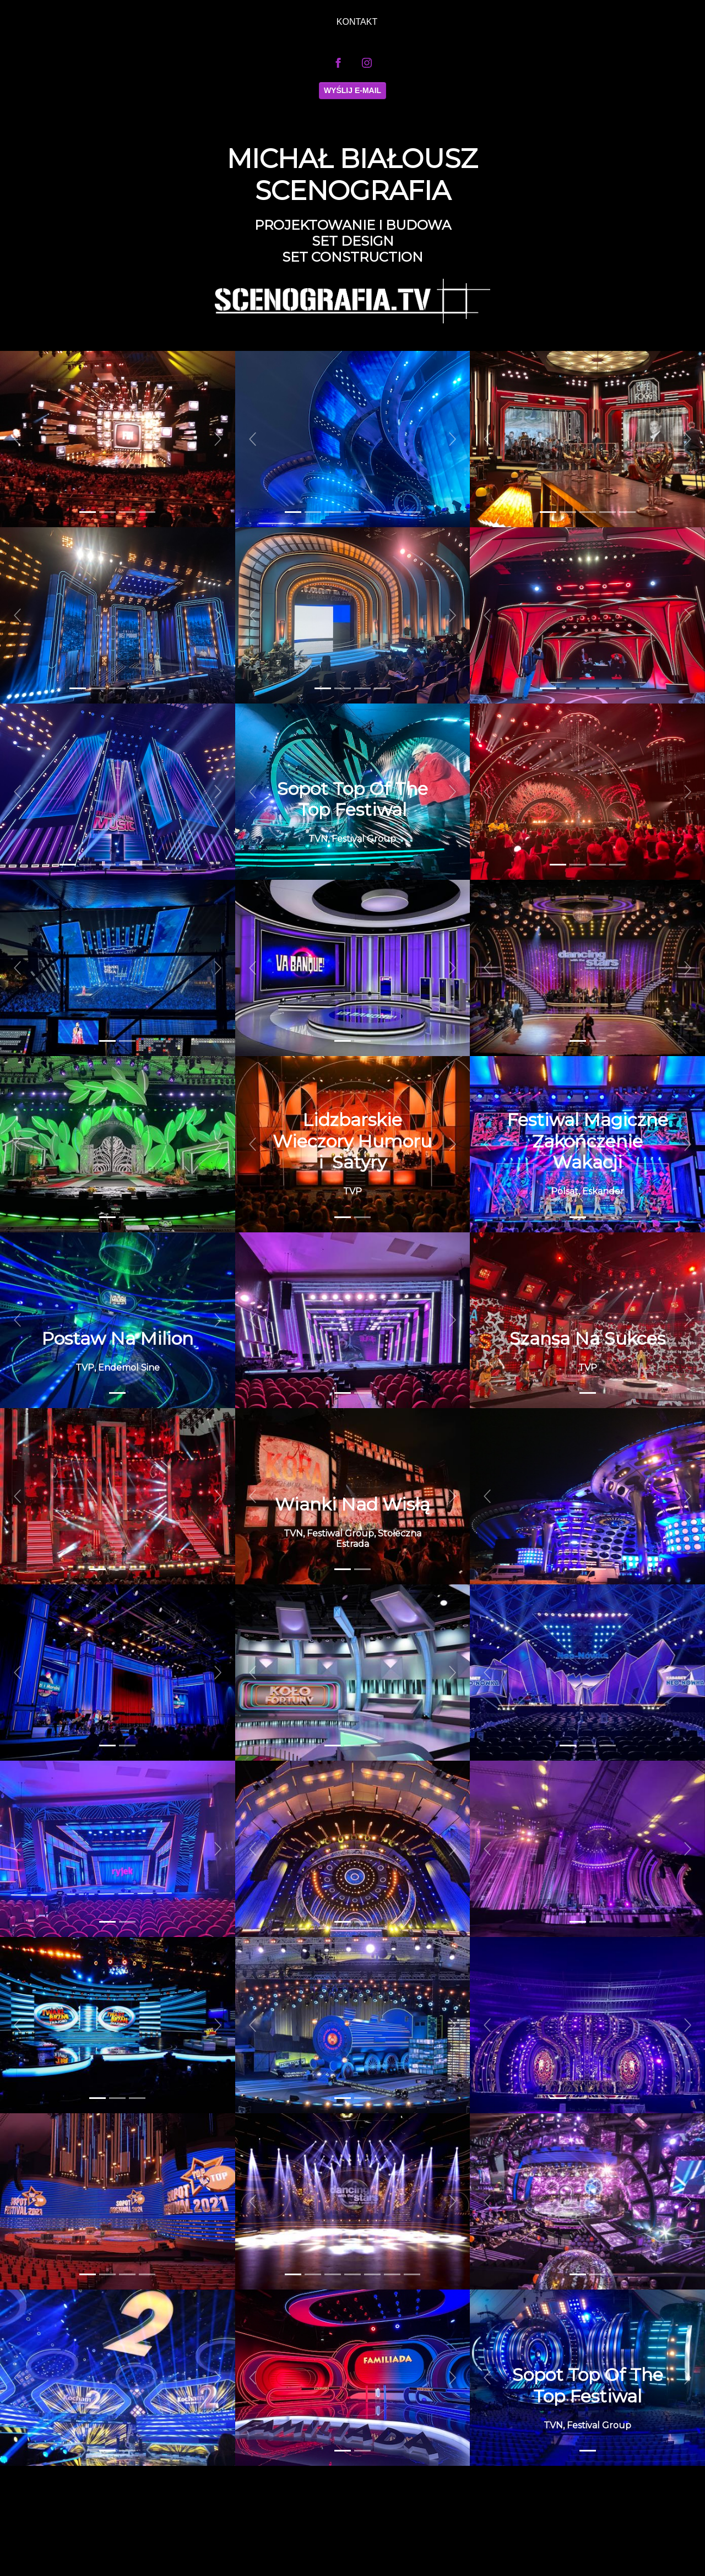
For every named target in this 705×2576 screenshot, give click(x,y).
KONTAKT (357, 21)
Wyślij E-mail (352, 90)
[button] (17, 439)
